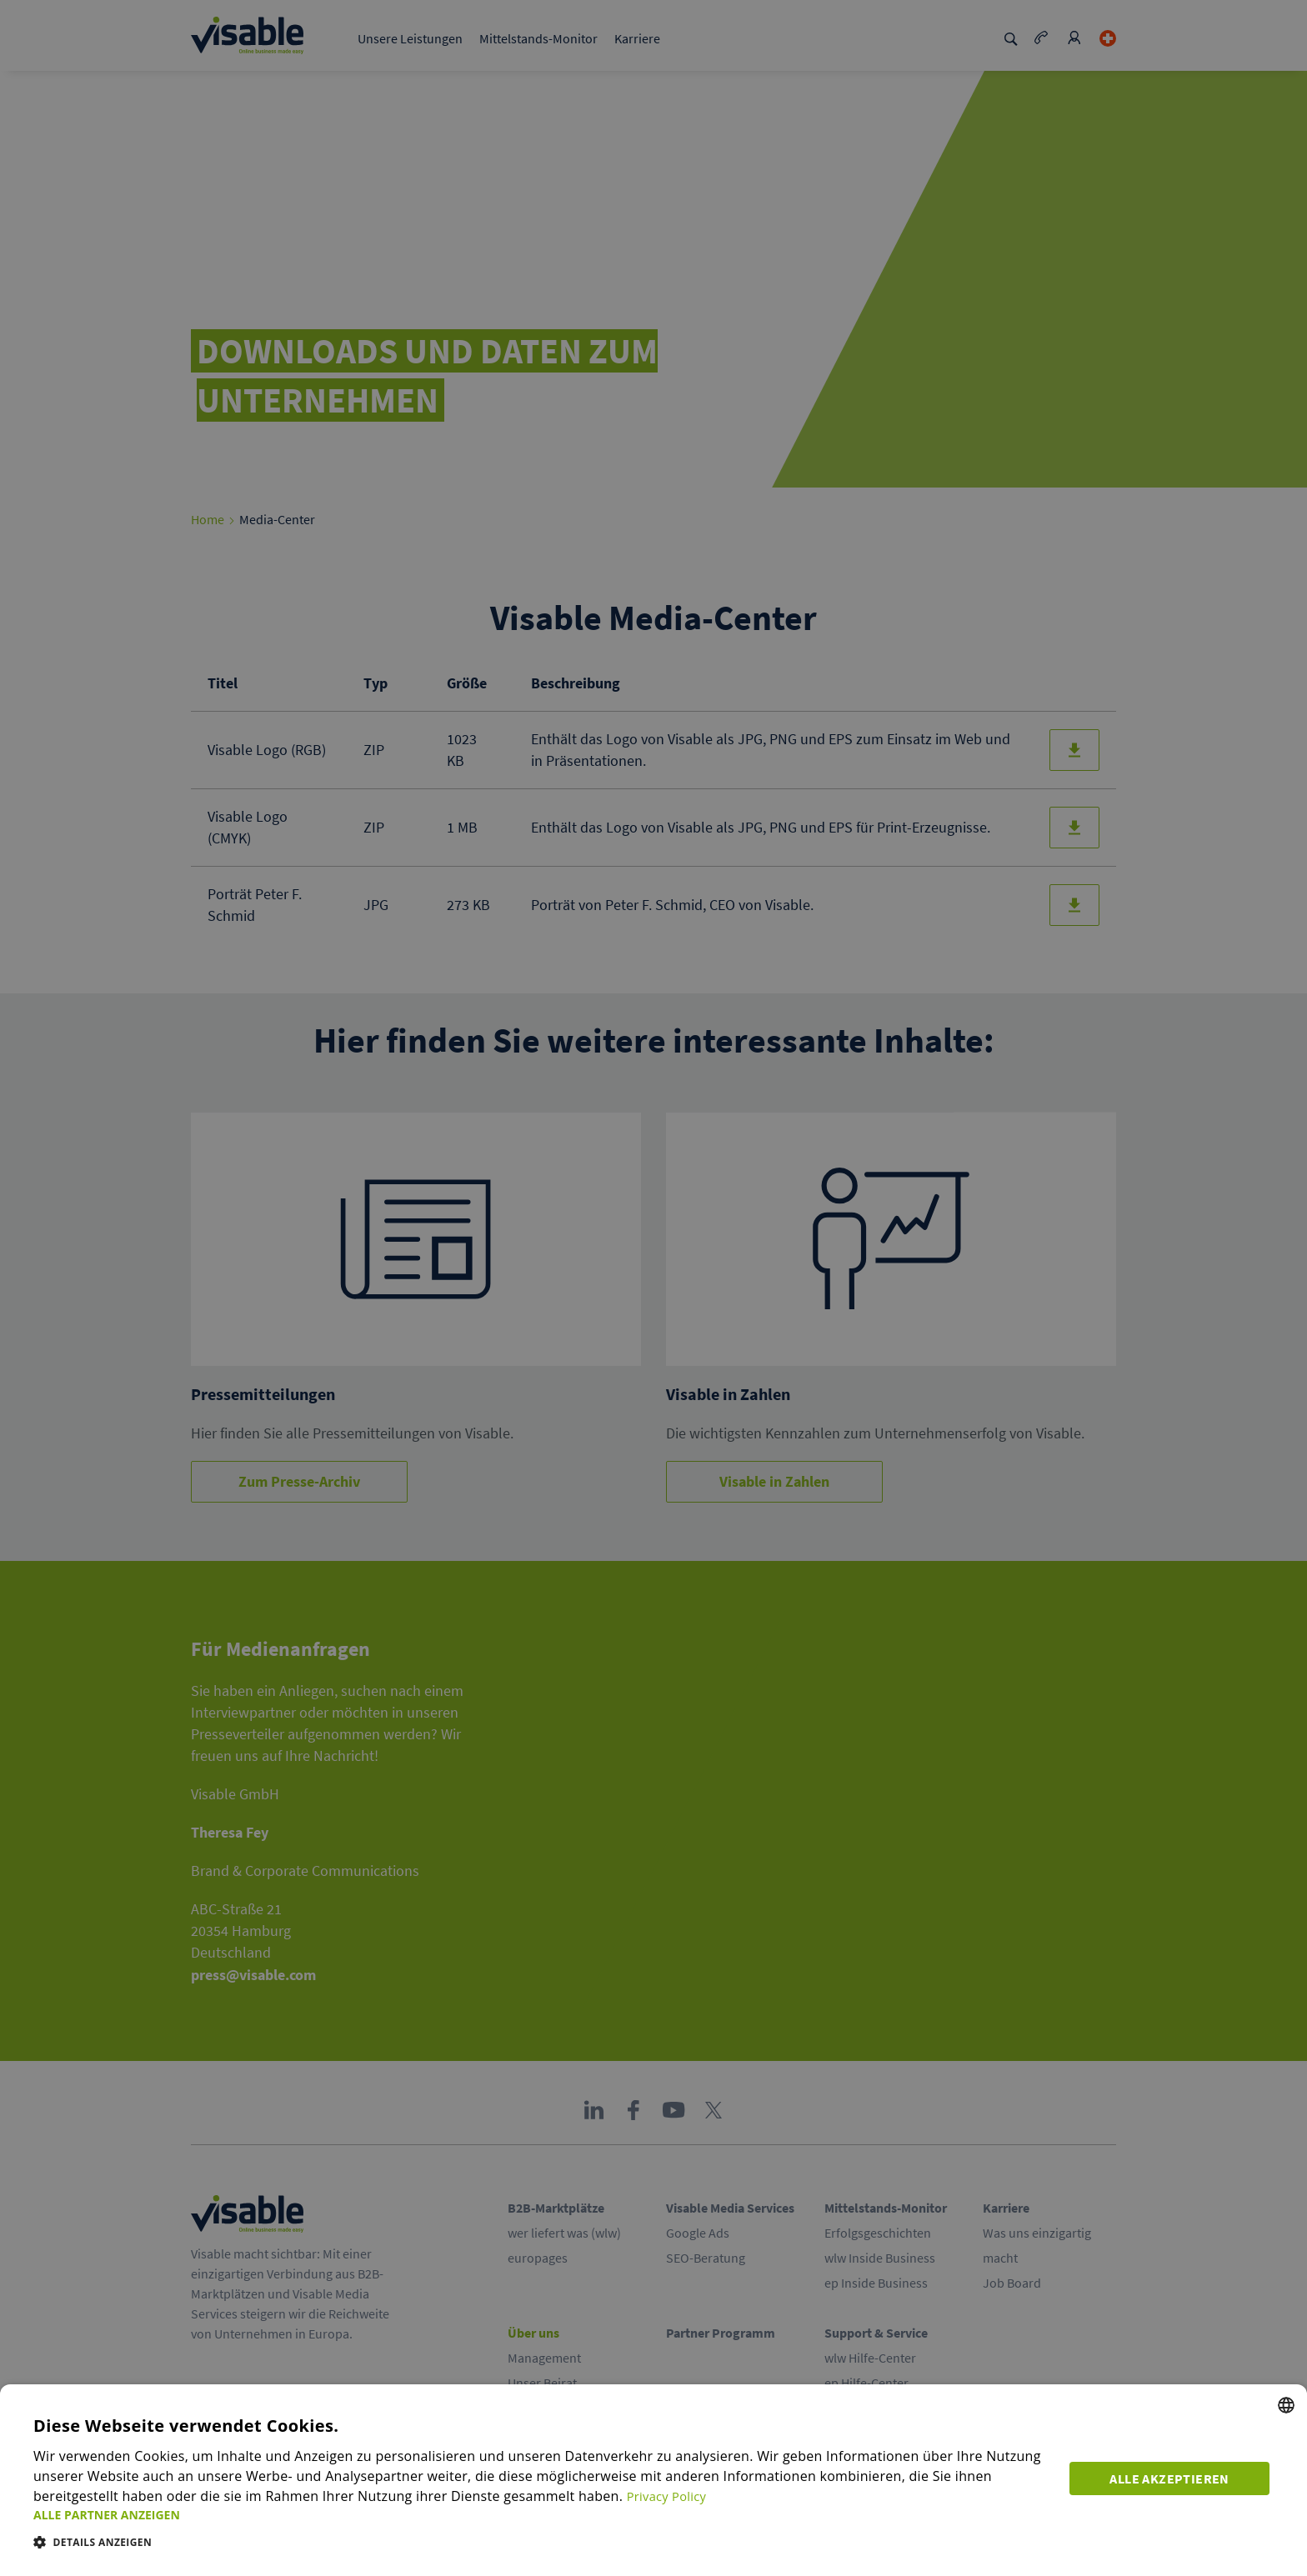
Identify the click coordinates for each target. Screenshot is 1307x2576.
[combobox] (1286, 2405)
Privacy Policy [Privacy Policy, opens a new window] (670, 2496)
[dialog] (653, 2480)
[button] (543, 2514)
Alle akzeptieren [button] (1173, 2476)
